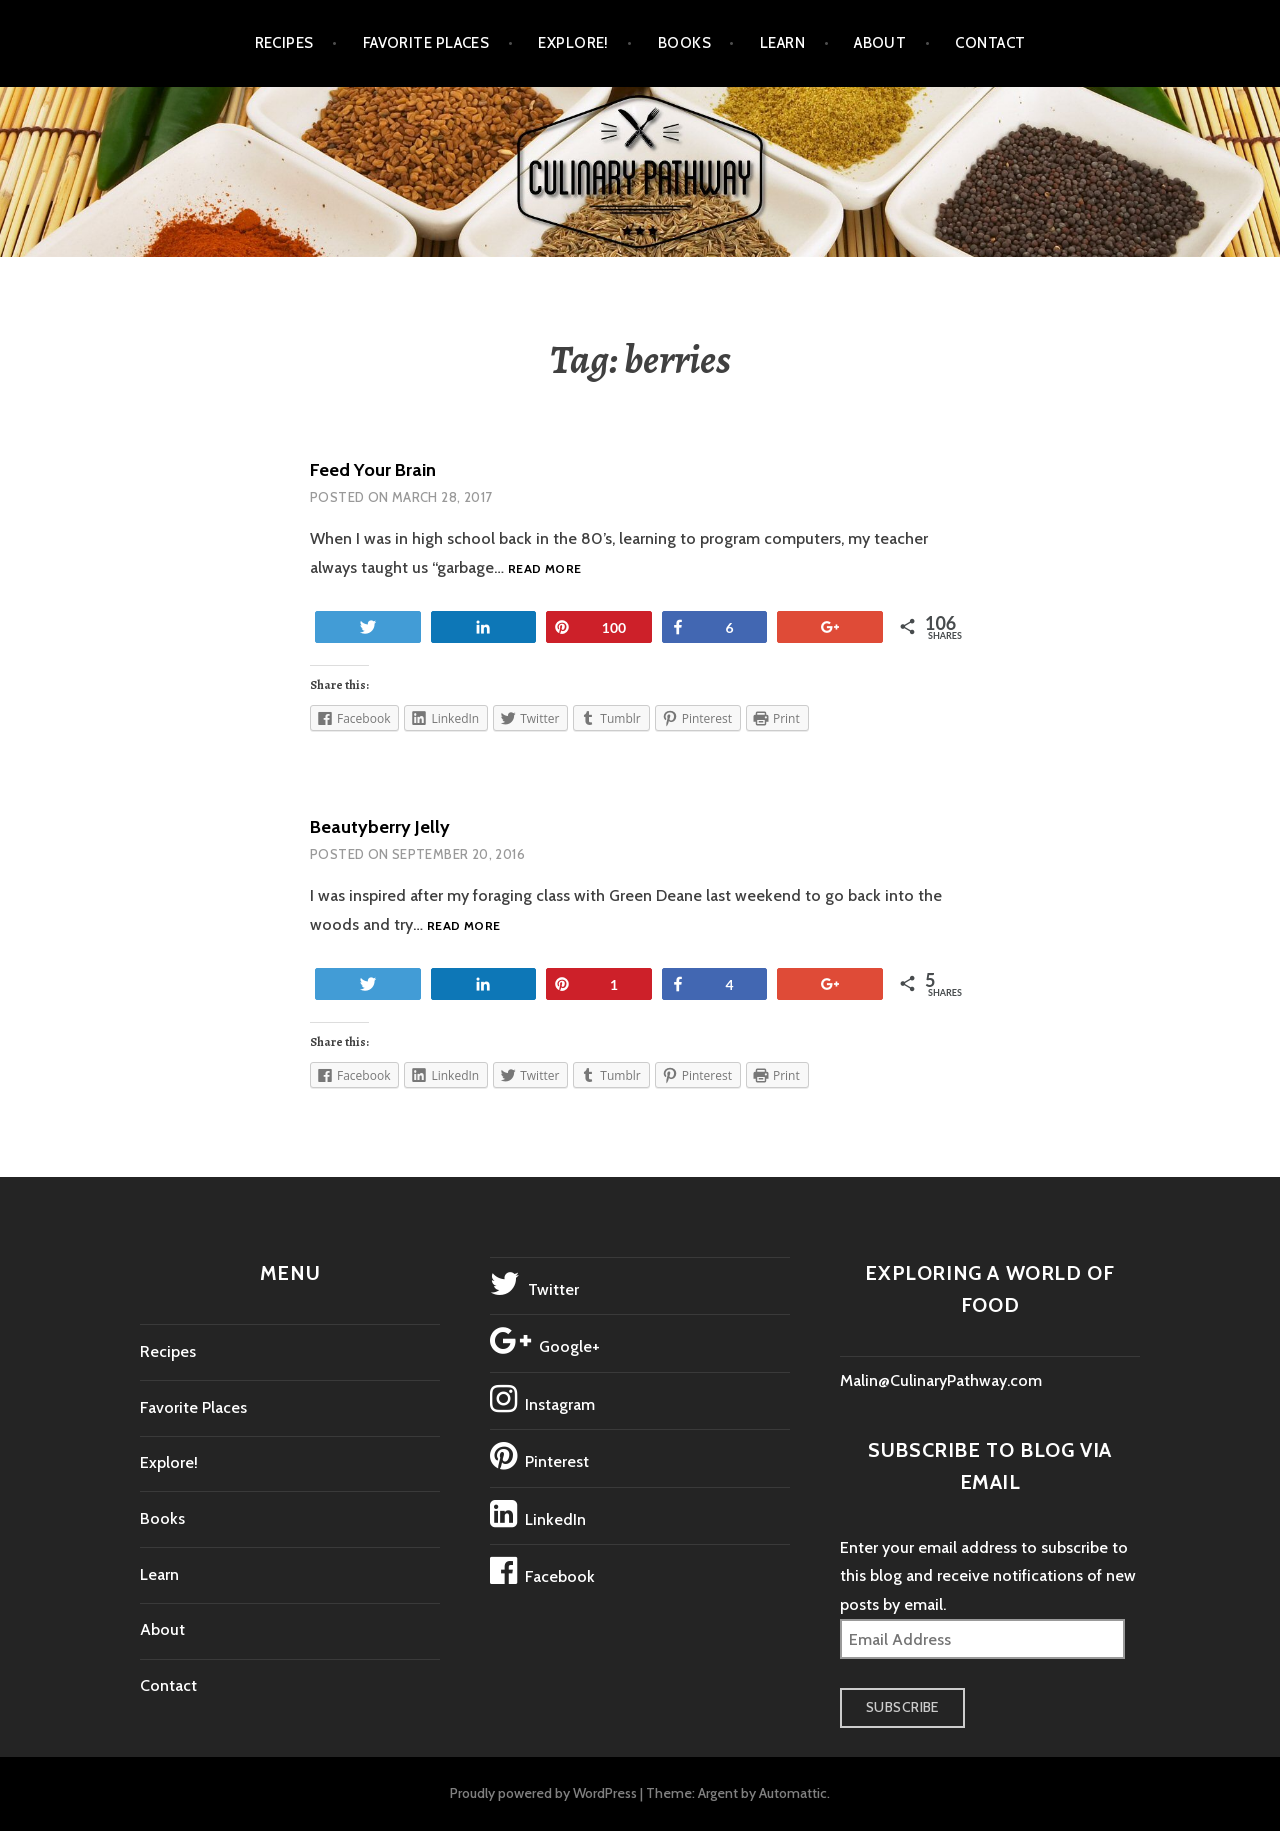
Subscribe (902, 1707)
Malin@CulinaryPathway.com (941, 1380)
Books (684, 43)
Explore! (573, 43)
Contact (990, 43)
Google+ (545, 1341)
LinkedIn (538, 1514)
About (880, 43)
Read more (544, 569)
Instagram (542, 1399)
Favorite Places (426, 43)
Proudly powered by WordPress (543, 1793)
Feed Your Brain (373, 470)
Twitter (534, 1284)
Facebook (542, 1571)
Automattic (793, 1793)
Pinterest (539, 1456)
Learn (782, 43)
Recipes (284, 43)
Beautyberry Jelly (380, 827)
